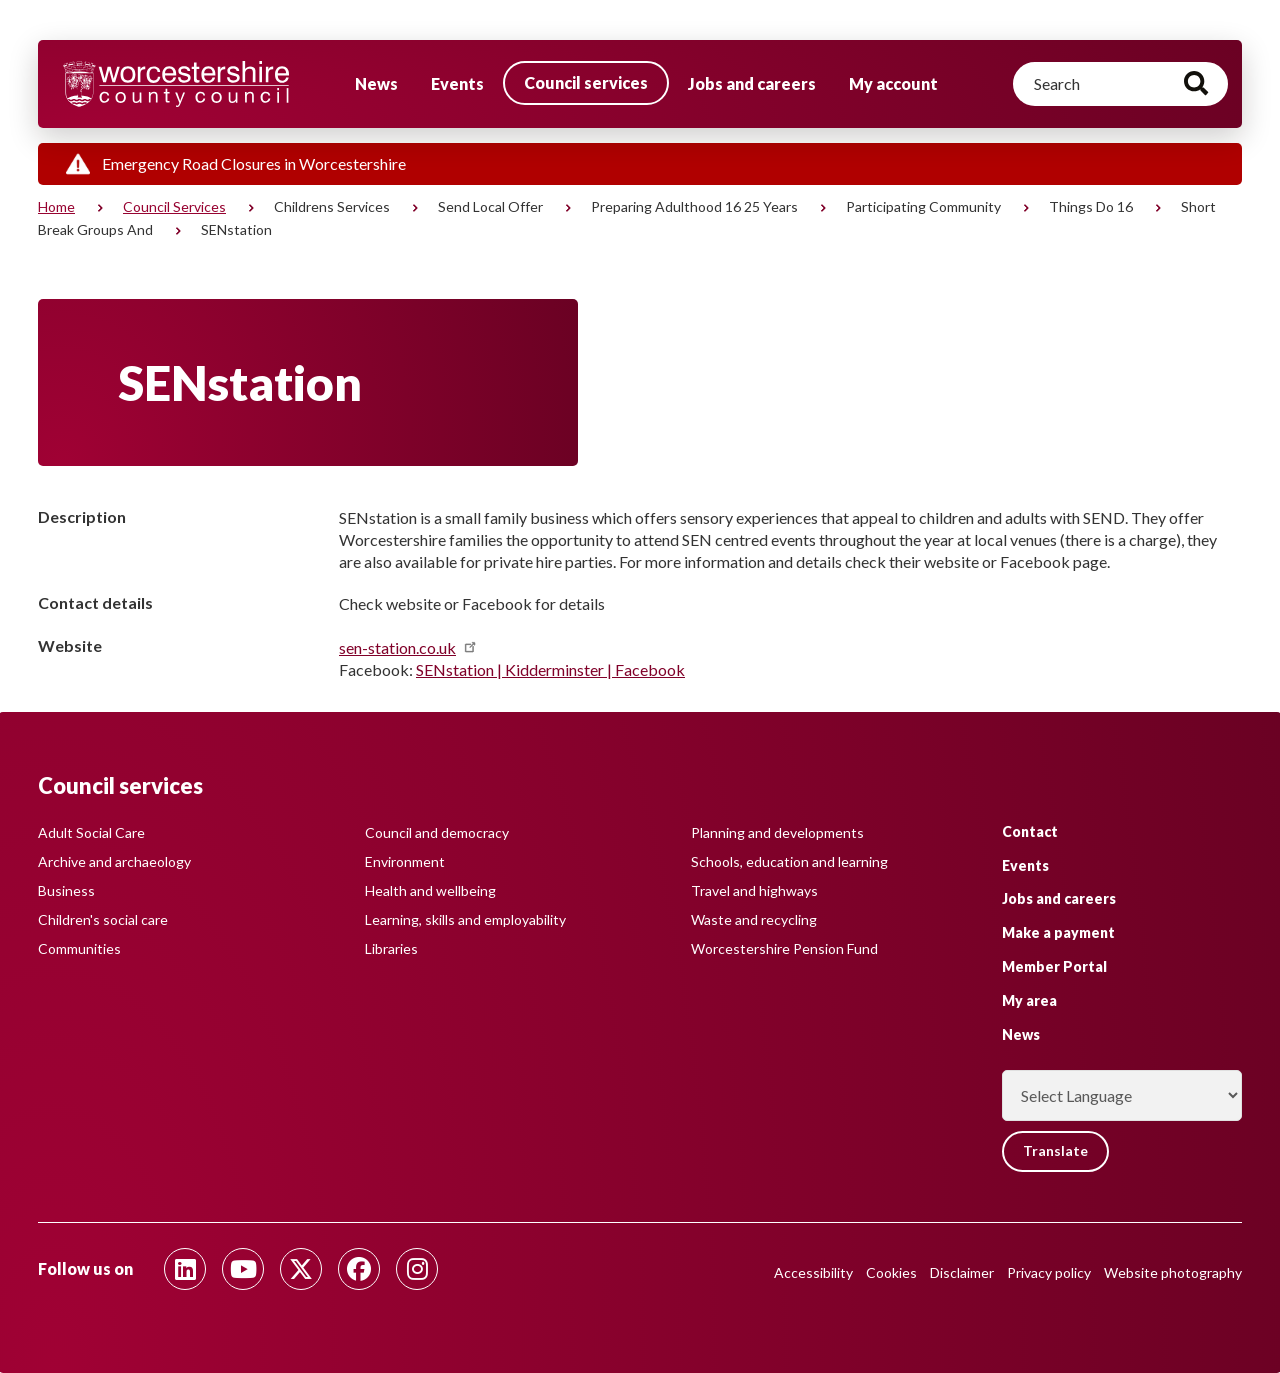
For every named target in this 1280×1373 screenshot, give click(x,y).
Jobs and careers (752, 83)
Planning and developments (777, 832)
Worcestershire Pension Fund (784, 948)
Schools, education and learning (789, 861)
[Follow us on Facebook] (359, 1269)
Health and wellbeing (430, 890)
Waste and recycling (754, 919)
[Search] (1120, 84)
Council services (586, 82)
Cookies (891, 1272)
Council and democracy (437, 832)
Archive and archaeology (114, 861)
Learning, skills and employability (465, 919)
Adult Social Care (91, 832)
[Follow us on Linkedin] (185, 1269)
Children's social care (103, 919)
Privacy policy (1049, 1272)
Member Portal (1054, 966)
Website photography (1173, 1272)
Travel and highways (754, 890)
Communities (79, 948)
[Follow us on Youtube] (243, 1269)
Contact (1030, 831)
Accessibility (813, 1272)
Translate (1056, 1151)
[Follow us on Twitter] (301, 1269)
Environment (405, 861)
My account (893, 83)
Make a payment (1058, 932)
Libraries (391, 948)
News (376, 83)
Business (66, 890)
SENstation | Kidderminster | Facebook (550, 669)
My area (1029, 1000)
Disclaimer (962, 1272)
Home (56, 206)
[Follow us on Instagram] (417, 1269)
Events (457, 83)
